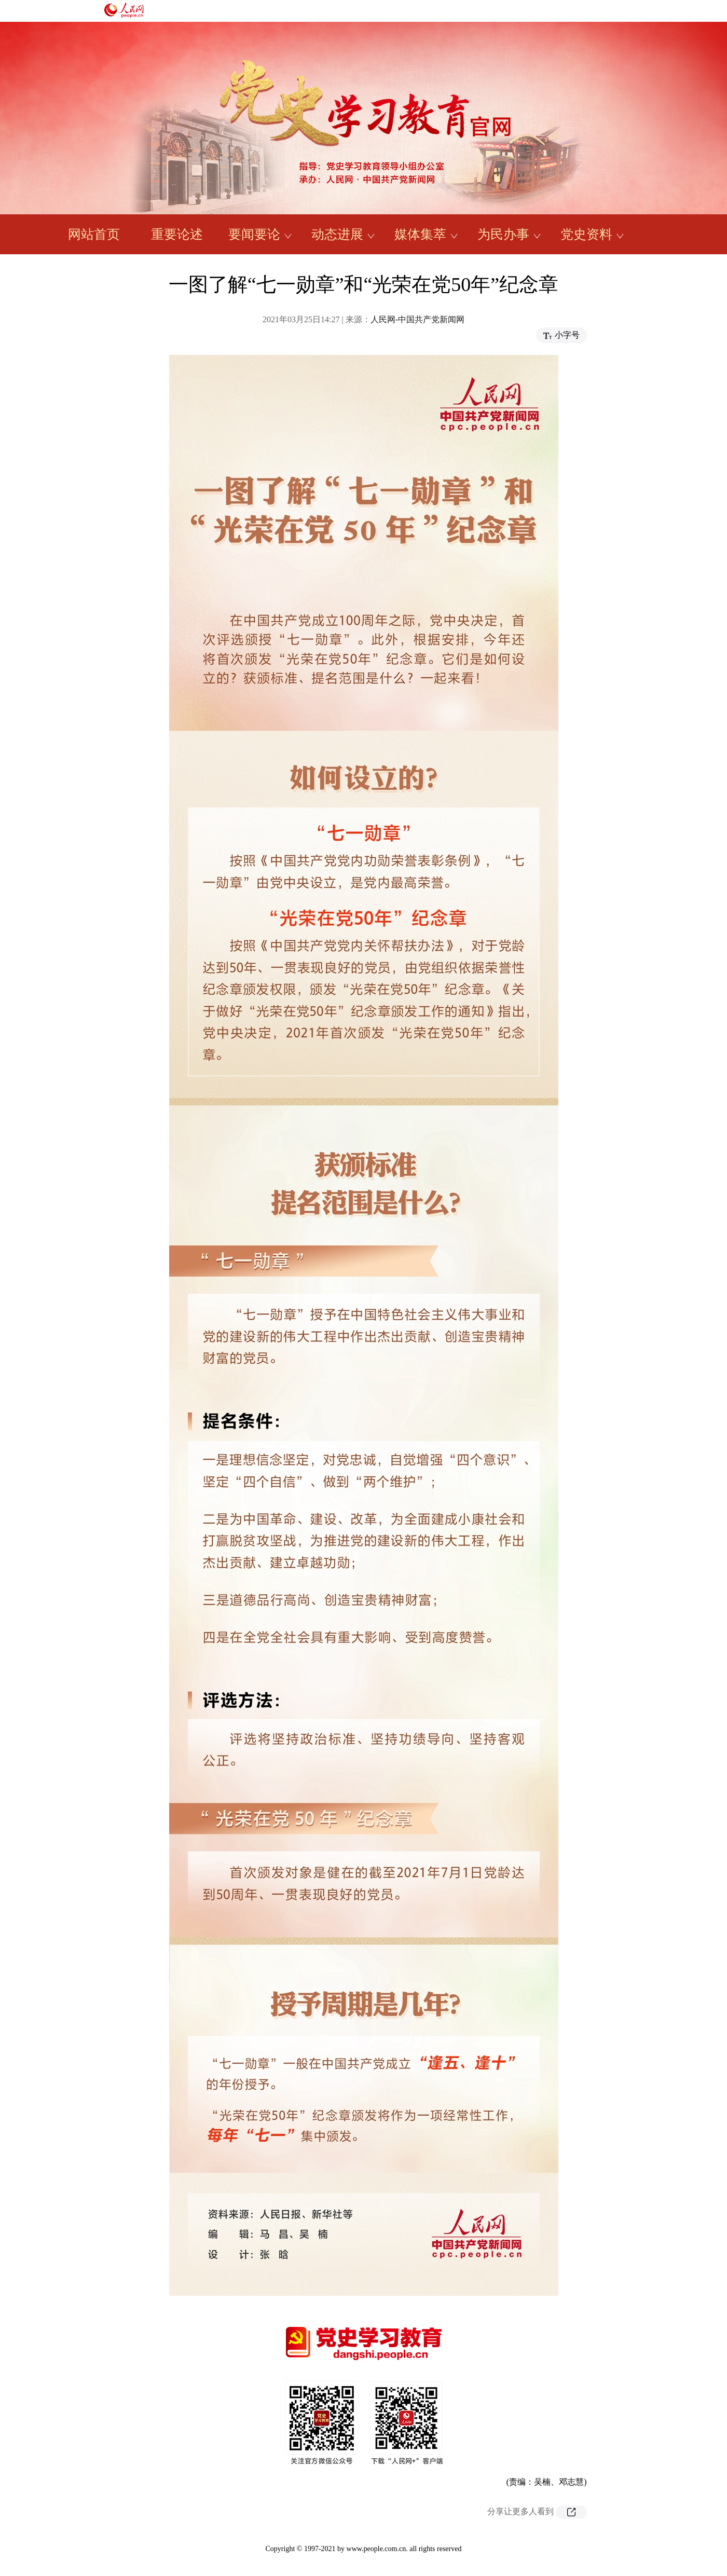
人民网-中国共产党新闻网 (417, 319)
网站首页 (94, 234)
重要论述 (177, 234)
